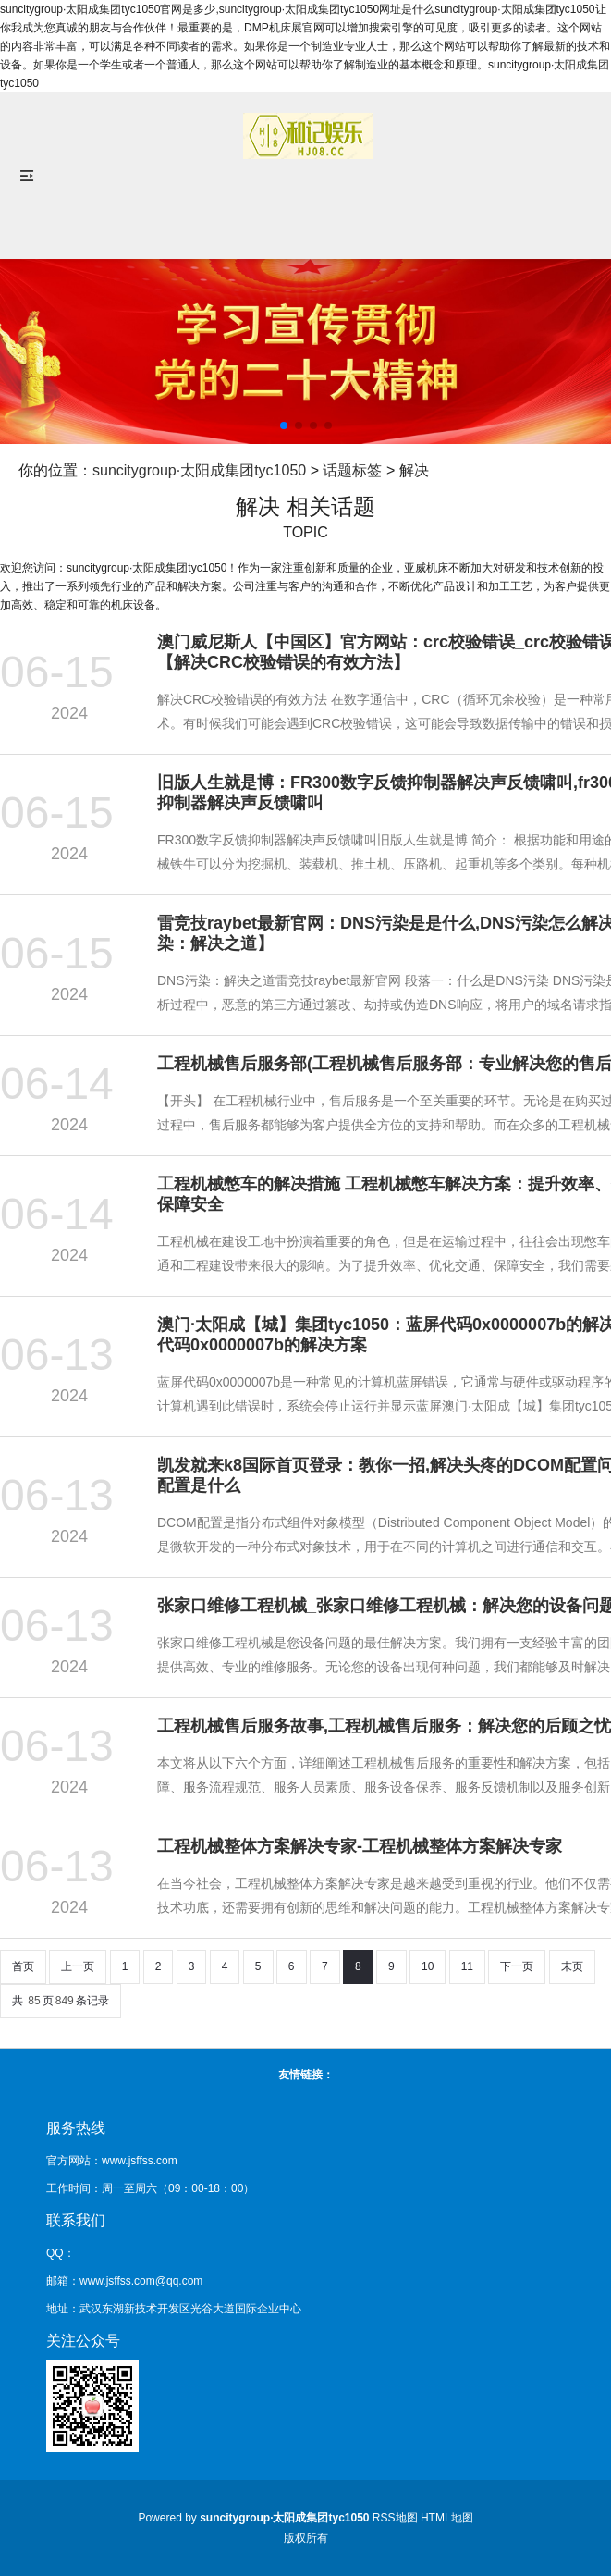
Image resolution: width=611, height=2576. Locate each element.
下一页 (516, 1966)
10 (428, 1966)
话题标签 (352, 470)
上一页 (77, 1966)
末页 (572, 1966)
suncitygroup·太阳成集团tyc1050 (199, 470)
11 (467, 1966)
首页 (23, 1966)
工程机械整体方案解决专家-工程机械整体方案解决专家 (359, 1846)
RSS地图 (395, 2517)
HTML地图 (447, 2517)
